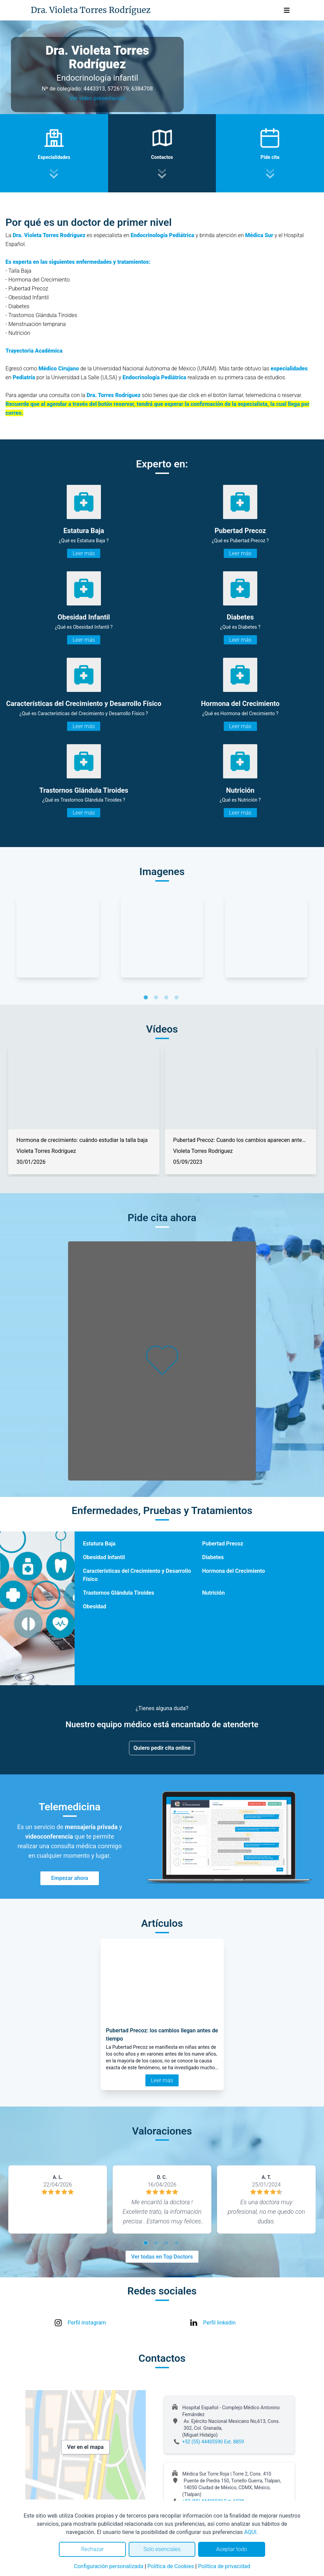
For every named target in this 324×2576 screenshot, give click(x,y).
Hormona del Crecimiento (233, 1571)
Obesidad (94, 1606)
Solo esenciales (162, 2549)
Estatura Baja (99, 1543)
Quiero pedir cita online (162, 1748)
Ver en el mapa (85, 2447)
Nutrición (213, 1593)
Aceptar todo (231, 2549)
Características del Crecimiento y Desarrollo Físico (137, 1575)
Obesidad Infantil (104, 1557)
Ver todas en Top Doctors (162, 2256)
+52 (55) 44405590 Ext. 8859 (213, 2441)
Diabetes (213, 1557)
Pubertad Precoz (222, 1543)
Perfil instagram (87, 2322)
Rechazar (92, 2549)
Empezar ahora (69, 1878)
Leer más (84, 553)
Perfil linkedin (219, 2322)
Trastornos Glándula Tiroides (118, 1593)
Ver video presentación (97, 98)
